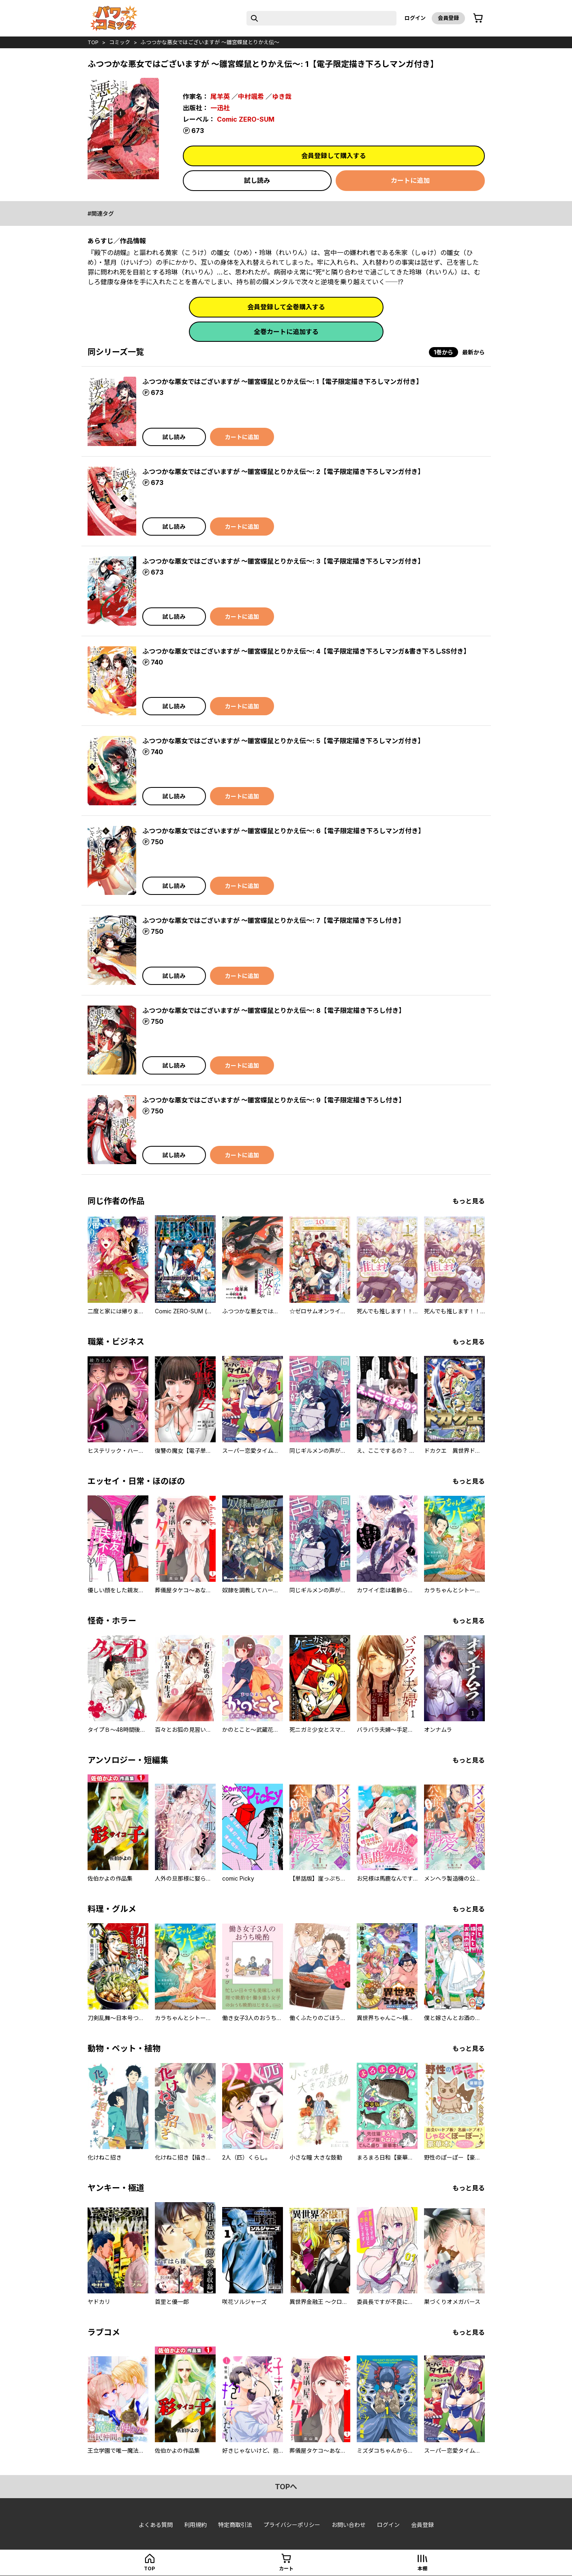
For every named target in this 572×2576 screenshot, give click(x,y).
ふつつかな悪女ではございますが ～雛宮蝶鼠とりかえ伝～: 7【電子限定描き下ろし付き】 (273, 920)
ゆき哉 (281, 96)
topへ (286, 2486)
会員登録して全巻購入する (286, 307)
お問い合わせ (349, 2524)
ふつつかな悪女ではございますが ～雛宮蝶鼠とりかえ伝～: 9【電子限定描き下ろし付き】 (273, 1100)
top (93, 42)
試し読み (257, 180)
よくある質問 (156, 2524)
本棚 (422, 2568)
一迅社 (220, 108)
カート (286, 2568)
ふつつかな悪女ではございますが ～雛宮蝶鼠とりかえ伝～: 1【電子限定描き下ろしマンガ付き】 (282, 381)
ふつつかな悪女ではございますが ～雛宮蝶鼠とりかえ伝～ (210, 42)
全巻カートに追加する (286, 332)
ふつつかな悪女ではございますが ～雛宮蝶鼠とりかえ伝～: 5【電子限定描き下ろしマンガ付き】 (283, 741)
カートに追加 (410, 180)
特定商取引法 (235, 2524)
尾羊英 (220, 96)
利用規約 (195, 2524)
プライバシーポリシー (292, 2524)
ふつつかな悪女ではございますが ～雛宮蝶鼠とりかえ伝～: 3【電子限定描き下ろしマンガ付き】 (283, 561)
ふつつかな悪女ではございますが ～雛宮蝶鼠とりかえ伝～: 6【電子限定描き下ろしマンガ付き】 (283, 831)
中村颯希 (251, 96)
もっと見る (468, 1201)
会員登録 (448, 18)
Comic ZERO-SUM (245, 119)
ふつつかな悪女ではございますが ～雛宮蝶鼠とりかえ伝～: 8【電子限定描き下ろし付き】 (273, 1010)
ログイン (415, 18)
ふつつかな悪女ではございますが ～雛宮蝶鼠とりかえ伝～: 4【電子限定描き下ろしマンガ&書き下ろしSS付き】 (306, 651)
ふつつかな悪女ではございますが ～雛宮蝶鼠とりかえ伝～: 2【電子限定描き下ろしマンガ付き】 (283, 472)
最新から (473, 352)
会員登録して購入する (333, 156)
